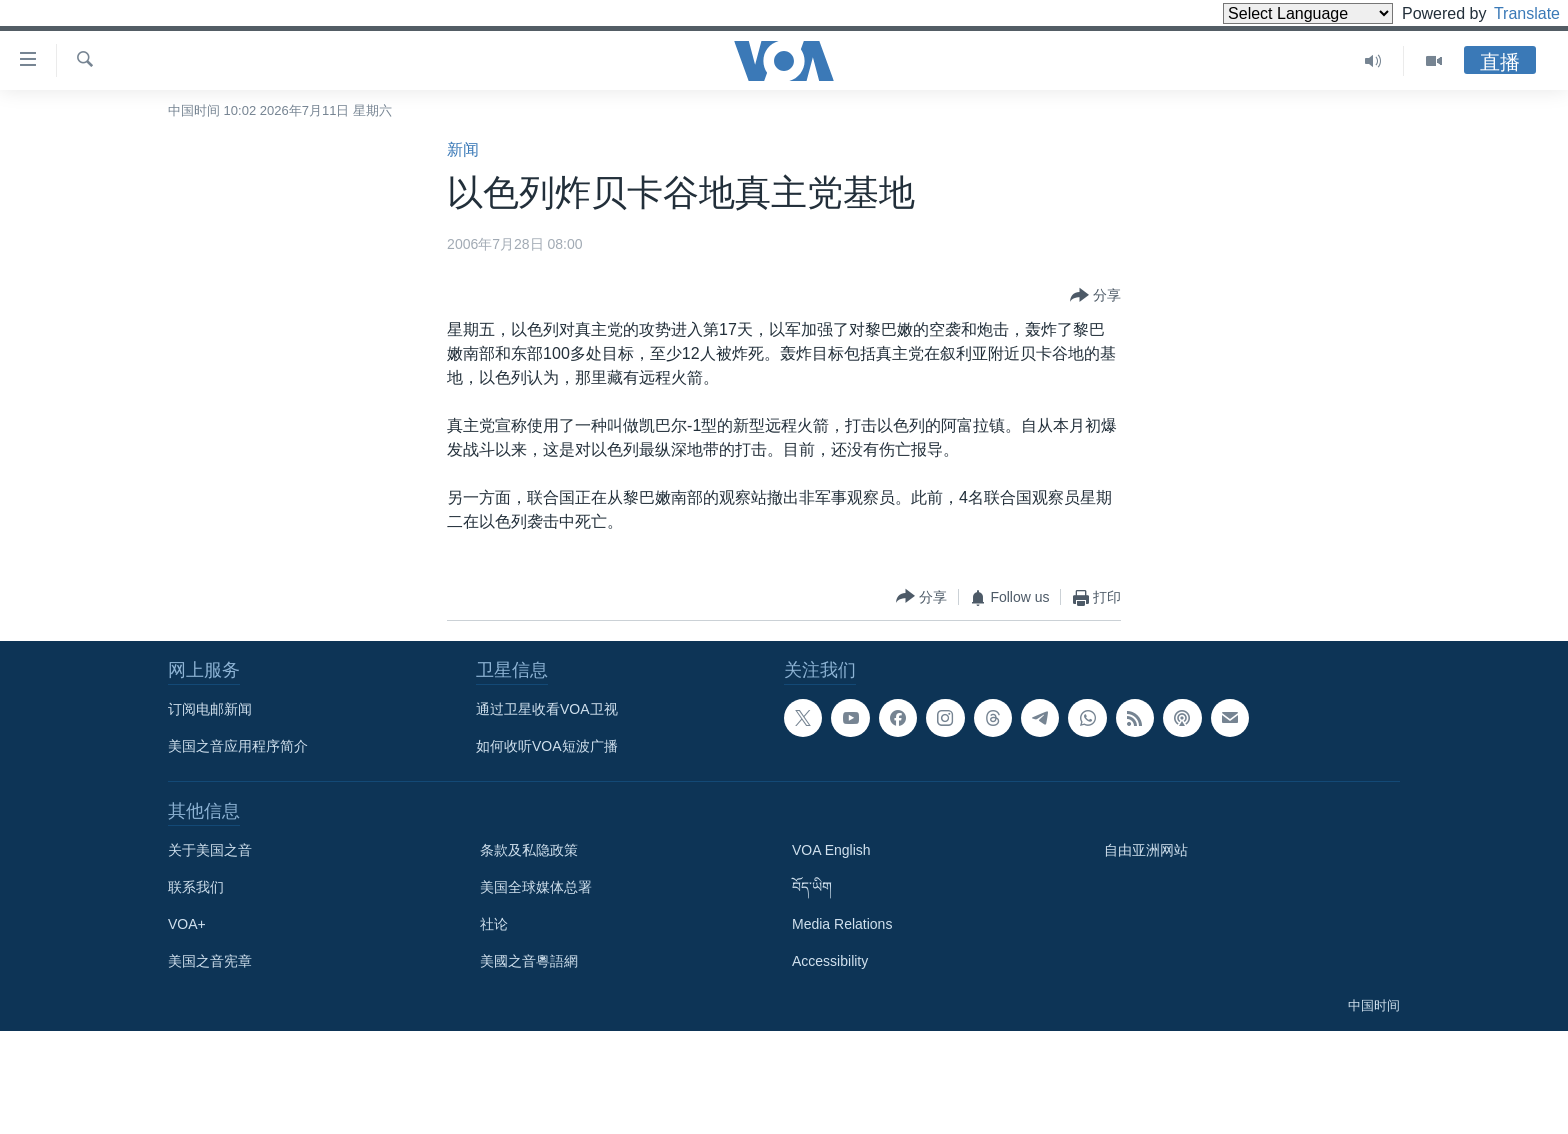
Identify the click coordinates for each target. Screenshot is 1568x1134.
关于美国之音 (210, 850)
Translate (1508, 13)
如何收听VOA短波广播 (547, 746)
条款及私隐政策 (529, 850)
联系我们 (196, 887)
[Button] (1095, 296)
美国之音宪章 (210, 961)
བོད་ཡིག (812, 887)
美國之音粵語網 (529, 961)
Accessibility (830, 961)
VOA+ (187, 924)
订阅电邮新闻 (210, 709)
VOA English (831, 850)
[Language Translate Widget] (1274, 13)
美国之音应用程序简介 (238, 746)
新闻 (463, 149)
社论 (494, 924)
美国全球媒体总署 (536, 887)
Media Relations (842, 924)
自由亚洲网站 (1146, 850)
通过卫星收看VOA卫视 (547, 709)
